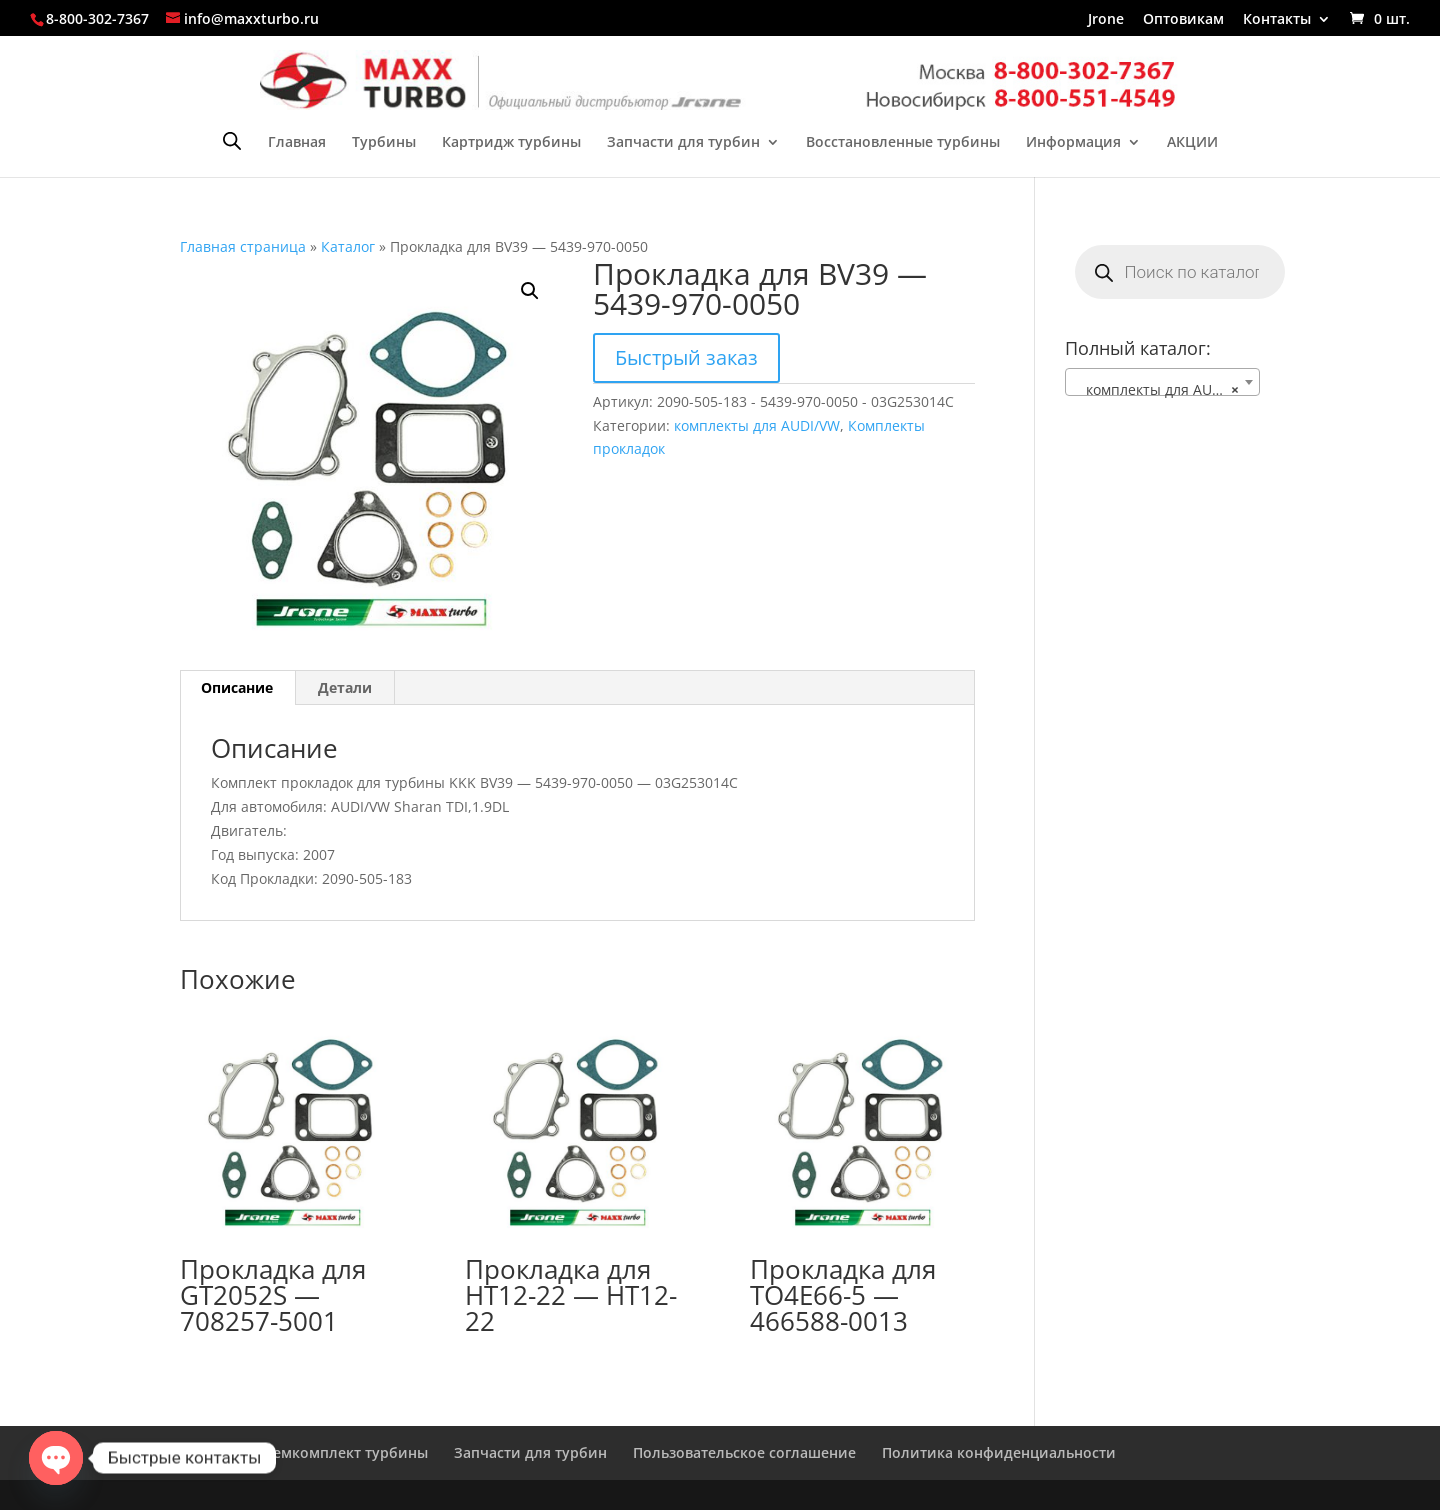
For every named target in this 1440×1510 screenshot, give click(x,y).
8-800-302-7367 (97, 18)
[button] (530, 291)
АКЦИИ (1192, 143)
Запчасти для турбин (683, 143)
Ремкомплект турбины (346, 1452)
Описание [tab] (237, 687)
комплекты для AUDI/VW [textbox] (1163, 390)
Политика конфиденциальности (999, 1452)
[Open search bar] (232, 140)
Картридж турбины (511, 143)
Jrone (1106, 20)
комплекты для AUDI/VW (757, 425)
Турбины (384, 143)
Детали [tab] (345, 687)
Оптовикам (1183, 20)
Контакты (1277, 20)
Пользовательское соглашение (744, 1452)
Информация (1073, 143)
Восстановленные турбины (903, 143)
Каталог (348, 246)
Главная (297, 143)
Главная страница (243, 246)
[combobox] (1162, 382)
